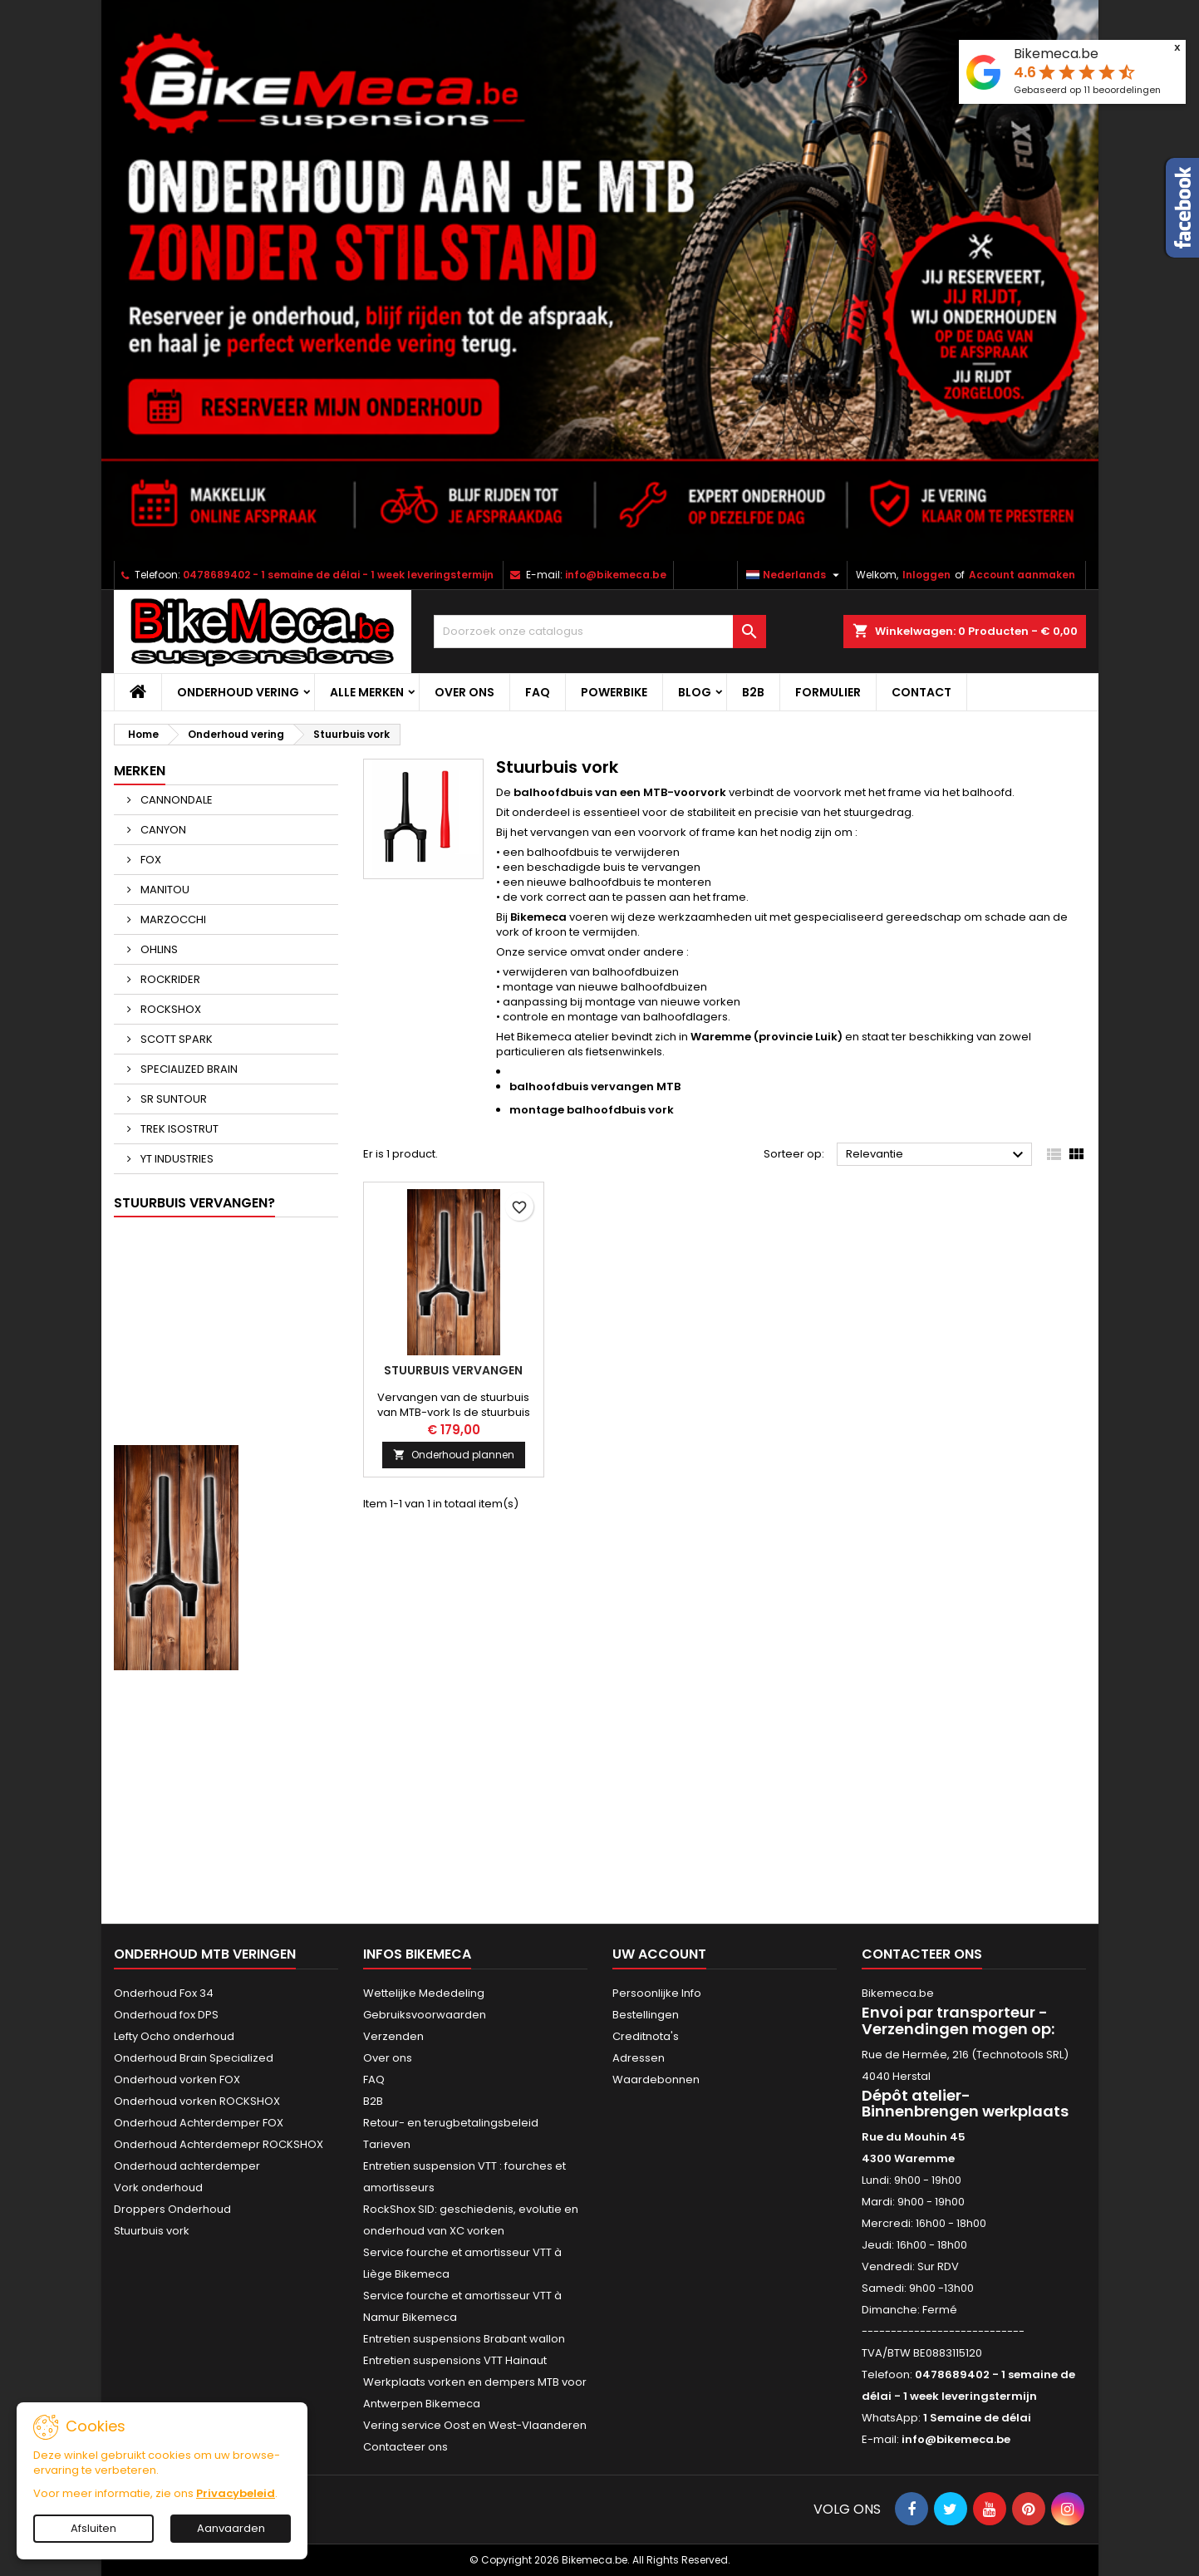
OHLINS (158, 949)
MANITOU (163, 889)
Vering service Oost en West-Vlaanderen (475, 2425)
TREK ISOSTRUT (178, 1129)
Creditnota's (645, 2036)
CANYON (162, 830)
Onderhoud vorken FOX (177, 2079)
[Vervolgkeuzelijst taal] (794, 575)
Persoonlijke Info (656, 1993)
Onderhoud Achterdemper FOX (198, 2123)
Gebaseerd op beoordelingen (1087, 89)
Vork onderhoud (158, 2187)
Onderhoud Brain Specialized (193, 2058)
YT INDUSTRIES (176, 1159)
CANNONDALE (175, 800)
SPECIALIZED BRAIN (188, 1069)
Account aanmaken (1022, 575)
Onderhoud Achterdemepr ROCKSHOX (218, 2144)
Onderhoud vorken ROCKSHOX (197, 2101)
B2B (753, 692)
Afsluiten (93, 2528)
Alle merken (367, 692)
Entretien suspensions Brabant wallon (464, 2339)
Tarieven (386, 2144)
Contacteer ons (405, 2447)
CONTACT (921, 692)
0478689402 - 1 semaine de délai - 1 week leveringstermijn (338, 575)
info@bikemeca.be (615, 575)
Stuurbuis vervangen (453, 1370)
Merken (139, 770)
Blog (694, 692)
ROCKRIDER (169, 979)
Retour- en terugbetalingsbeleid (450, 2123)
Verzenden (393, 2036)
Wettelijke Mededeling (423, 1993)
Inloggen (926, 575)
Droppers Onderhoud (172, 2209)
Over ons (464, 692)
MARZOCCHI (172, 919)
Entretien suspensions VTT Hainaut (455, 2360)
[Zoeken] (600, 631)
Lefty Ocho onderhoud (174, 2036)
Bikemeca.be (1056, 53)
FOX (149, 860)
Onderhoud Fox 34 (164, 1993)
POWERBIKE (614, 692)
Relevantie (937, 1155)
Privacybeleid (235, 2493)
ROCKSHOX (169, 1009)
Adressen (638, 2058)
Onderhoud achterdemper (187, 2166)
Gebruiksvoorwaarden (424, 2015)
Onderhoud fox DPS (166, 2015)
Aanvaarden (231, 2528)
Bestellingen (645, 2015)
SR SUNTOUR (172, 1099)
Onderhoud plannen (453, 1455)
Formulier (828, 692)
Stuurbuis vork (151, 2231)
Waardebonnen (656, 2079)
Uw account (659, 1954)
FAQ (537, 692)
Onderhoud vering (238, 692)
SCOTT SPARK (175, 1039)
